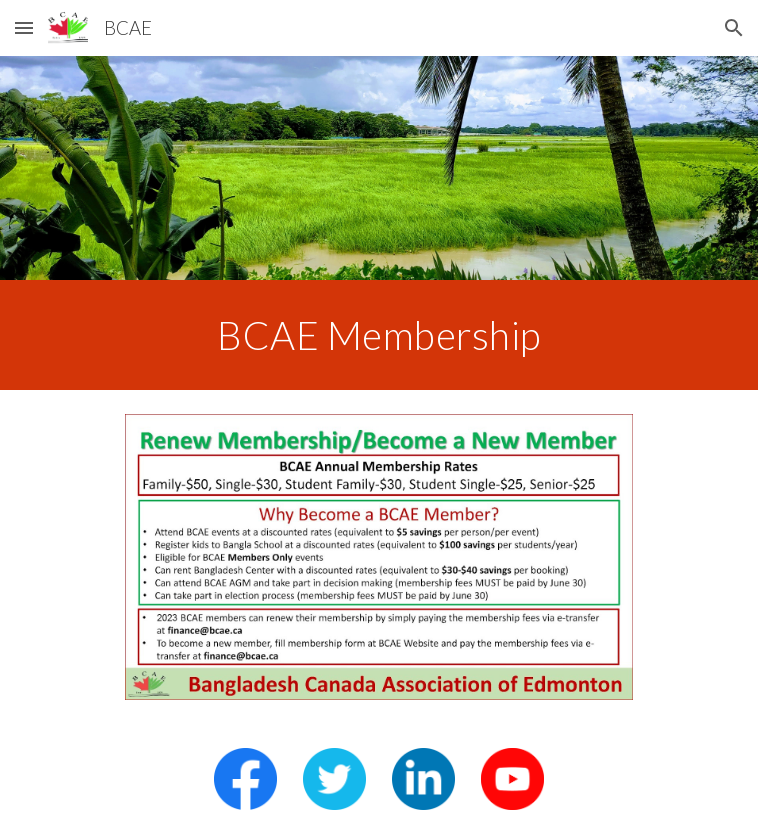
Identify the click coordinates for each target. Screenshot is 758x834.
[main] (378, 335)
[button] (24, 27)
